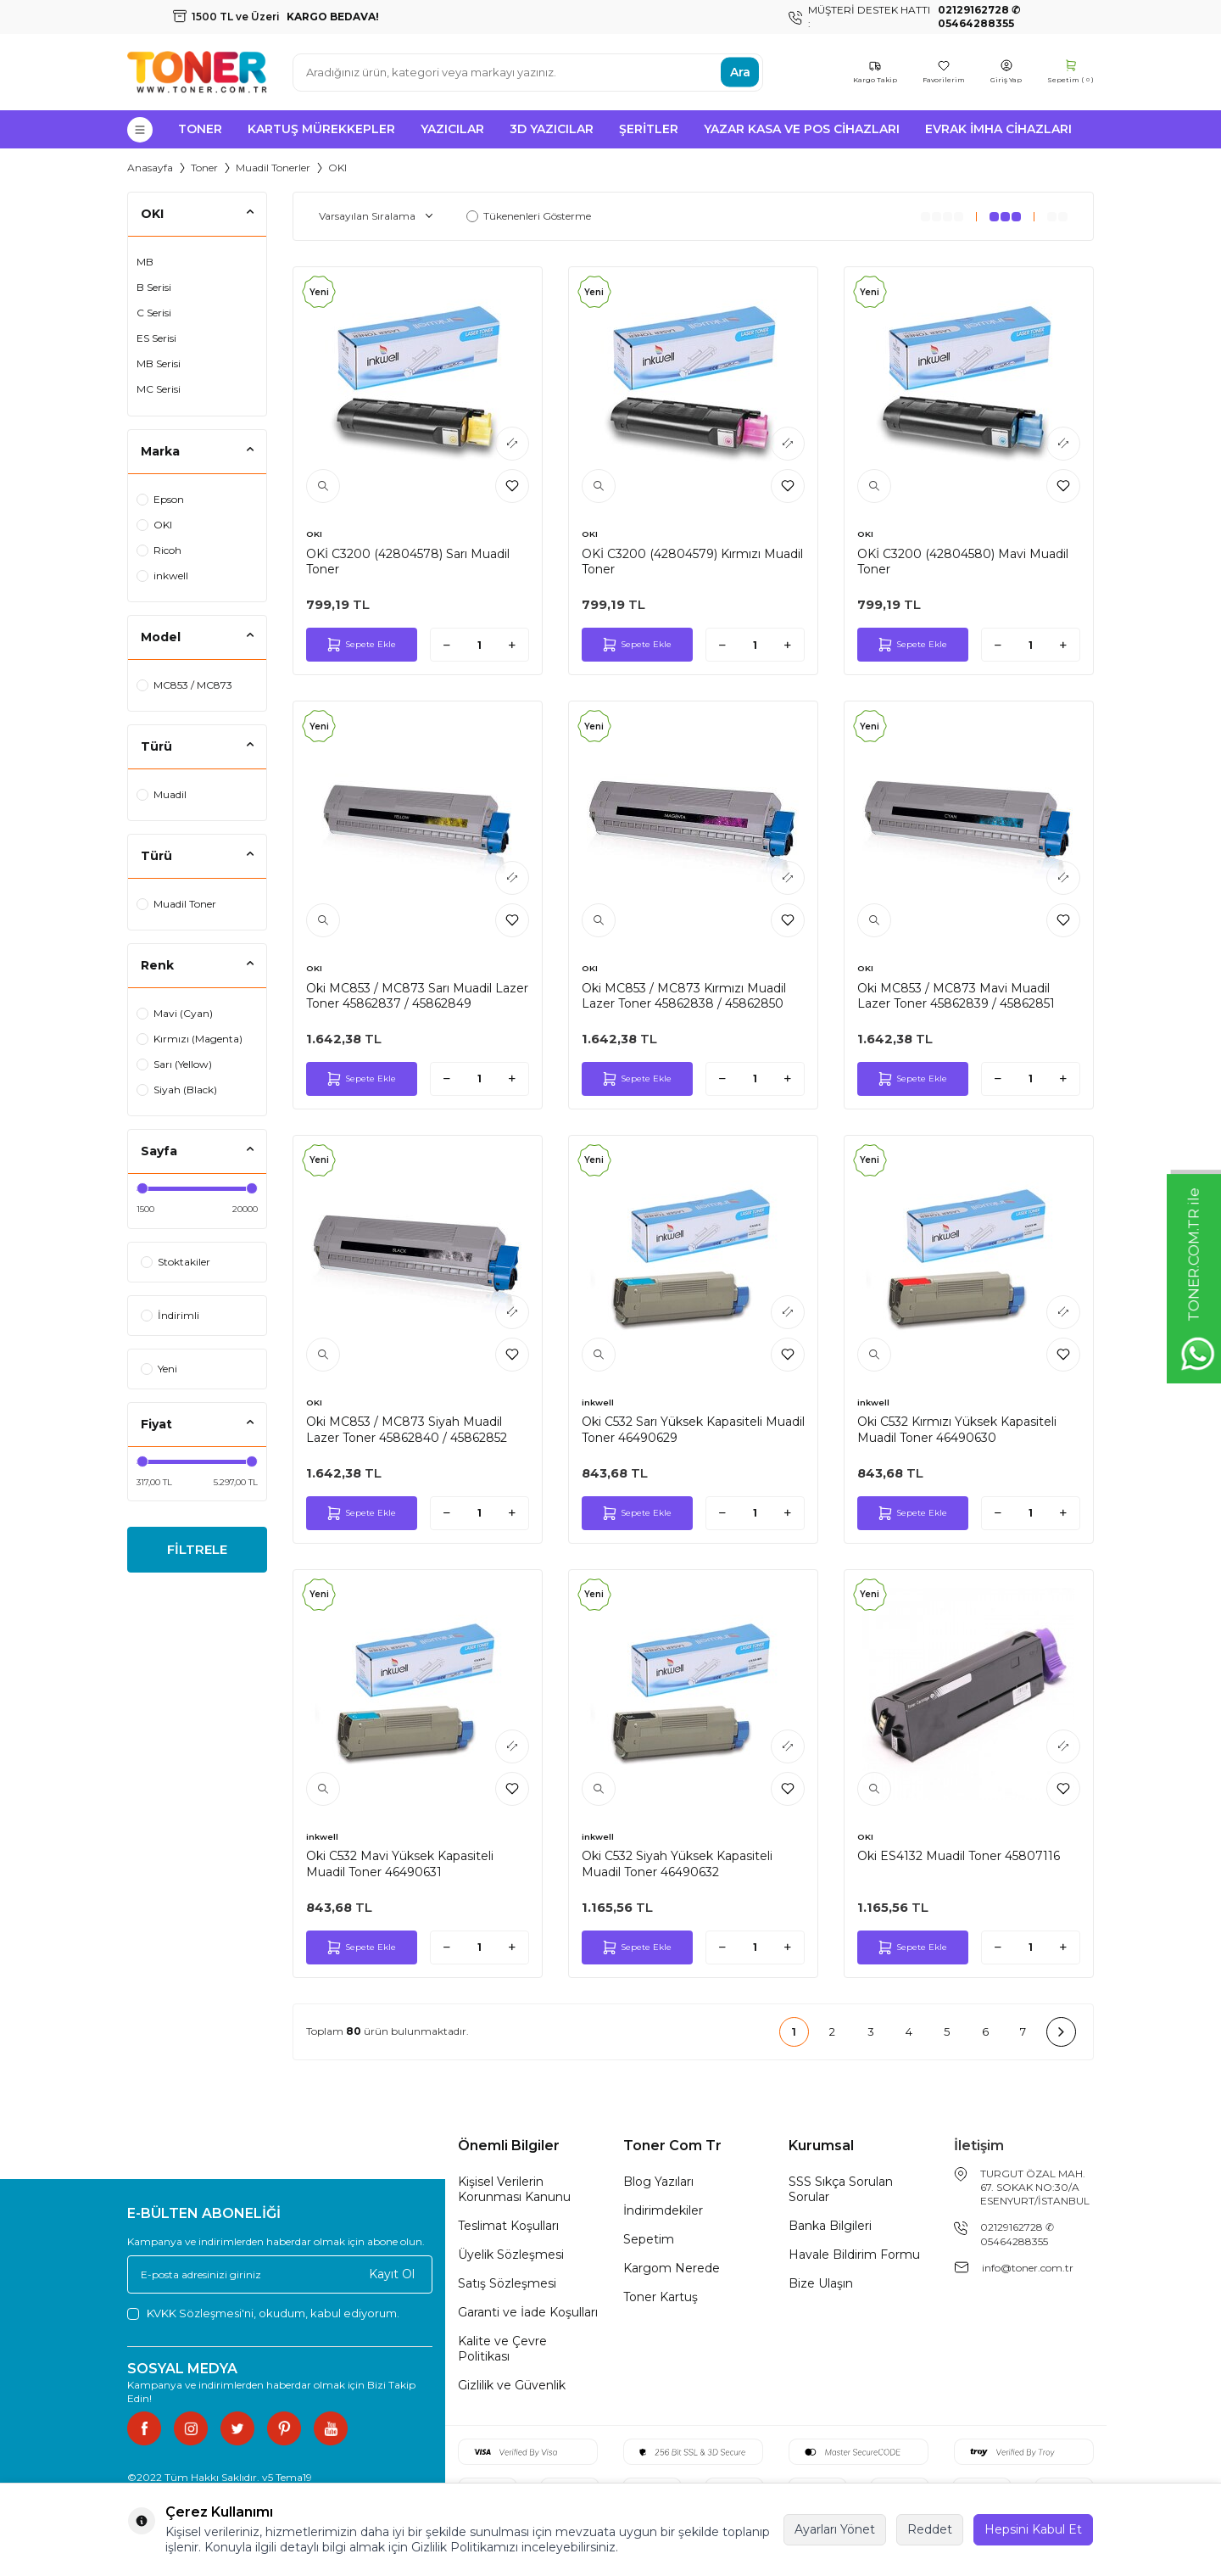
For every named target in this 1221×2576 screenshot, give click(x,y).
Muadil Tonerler (273, 167)
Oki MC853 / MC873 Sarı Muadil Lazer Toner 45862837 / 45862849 (417, 996)
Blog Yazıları (658, 2181)
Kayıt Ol (392, 2274)
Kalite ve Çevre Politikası (502, 2348)
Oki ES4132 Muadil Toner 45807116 (958, 1856)
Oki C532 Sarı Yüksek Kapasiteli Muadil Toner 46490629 (693, 1429)
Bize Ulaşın (821, 2283)
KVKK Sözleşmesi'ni (200, 2313)
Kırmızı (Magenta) (190, 1038)
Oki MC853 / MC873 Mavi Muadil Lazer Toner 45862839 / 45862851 (956, 996)
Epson (160, 499)
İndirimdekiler (663, 2210)
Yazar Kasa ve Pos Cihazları (802, 129)
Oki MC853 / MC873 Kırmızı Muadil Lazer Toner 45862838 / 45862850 (684, 996)
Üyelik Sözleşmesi (511, 2254)
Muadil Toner (176, 903)
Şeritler (648, 129)
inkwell (162, 575)
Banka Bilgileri (830, 2225)
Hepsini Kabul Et (1033, 2529)
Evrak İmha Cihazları (998, 129)
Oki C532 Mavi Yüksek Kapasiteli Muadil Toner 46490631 (399, 1863)
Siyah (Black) (177, 1089)
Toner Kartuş (660, 2297)
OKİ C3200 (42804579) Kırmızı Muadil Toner (692, 561)
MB (145, 261)
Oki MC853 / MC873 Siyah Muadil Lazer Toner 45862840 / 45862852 (406, 1429)
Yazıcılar (452, 129)
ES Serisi (156, 338)
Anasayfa (150, 167)
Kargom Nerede (671, 2268)
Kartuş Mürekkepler (321, 129)
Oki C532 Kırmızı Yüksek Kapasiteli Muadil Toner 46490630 (957, 1429)
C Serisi (154, 312)
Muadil (162, 794)
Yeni (159, 1368)
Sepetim (648, 2239)
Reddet (929, 2529)
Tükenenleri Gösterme (528, 216)
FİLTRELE (197, 1551)
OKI (154, 524)
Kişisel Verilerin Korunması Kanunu (514, 2189)
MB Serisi (159, 363)
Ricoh (159, 550)
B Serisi (154, 287)
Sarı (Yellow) (174, 1064)
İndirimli (170, 1315)
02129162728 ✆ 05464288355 (1017, 2234)
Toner (200, 129)
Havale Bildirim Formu (854, 2254)
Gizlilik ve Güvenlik (512, 2385)
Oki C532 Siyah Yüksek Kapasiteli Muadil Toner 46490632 (677, 1863)
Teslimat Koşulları (508, 2225)
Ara (740, 72)
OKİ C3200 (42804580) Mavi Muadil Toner (962, 561)
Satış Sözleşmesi (507, 2283)
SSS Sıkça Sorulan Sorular (841, 2189)
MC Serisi (159, 389)
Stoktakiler (175, 1261)
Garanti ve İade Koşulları (528, 2312)
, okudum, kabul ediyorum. (263, 2313)
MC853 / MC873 (184, 685)
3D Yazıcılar (552, 129)
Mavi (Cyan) (175, 1013)
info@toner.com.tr (1027, 2267)
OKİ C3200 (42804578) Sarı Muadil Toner (408, 561)
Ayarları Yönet (834, 2529)
